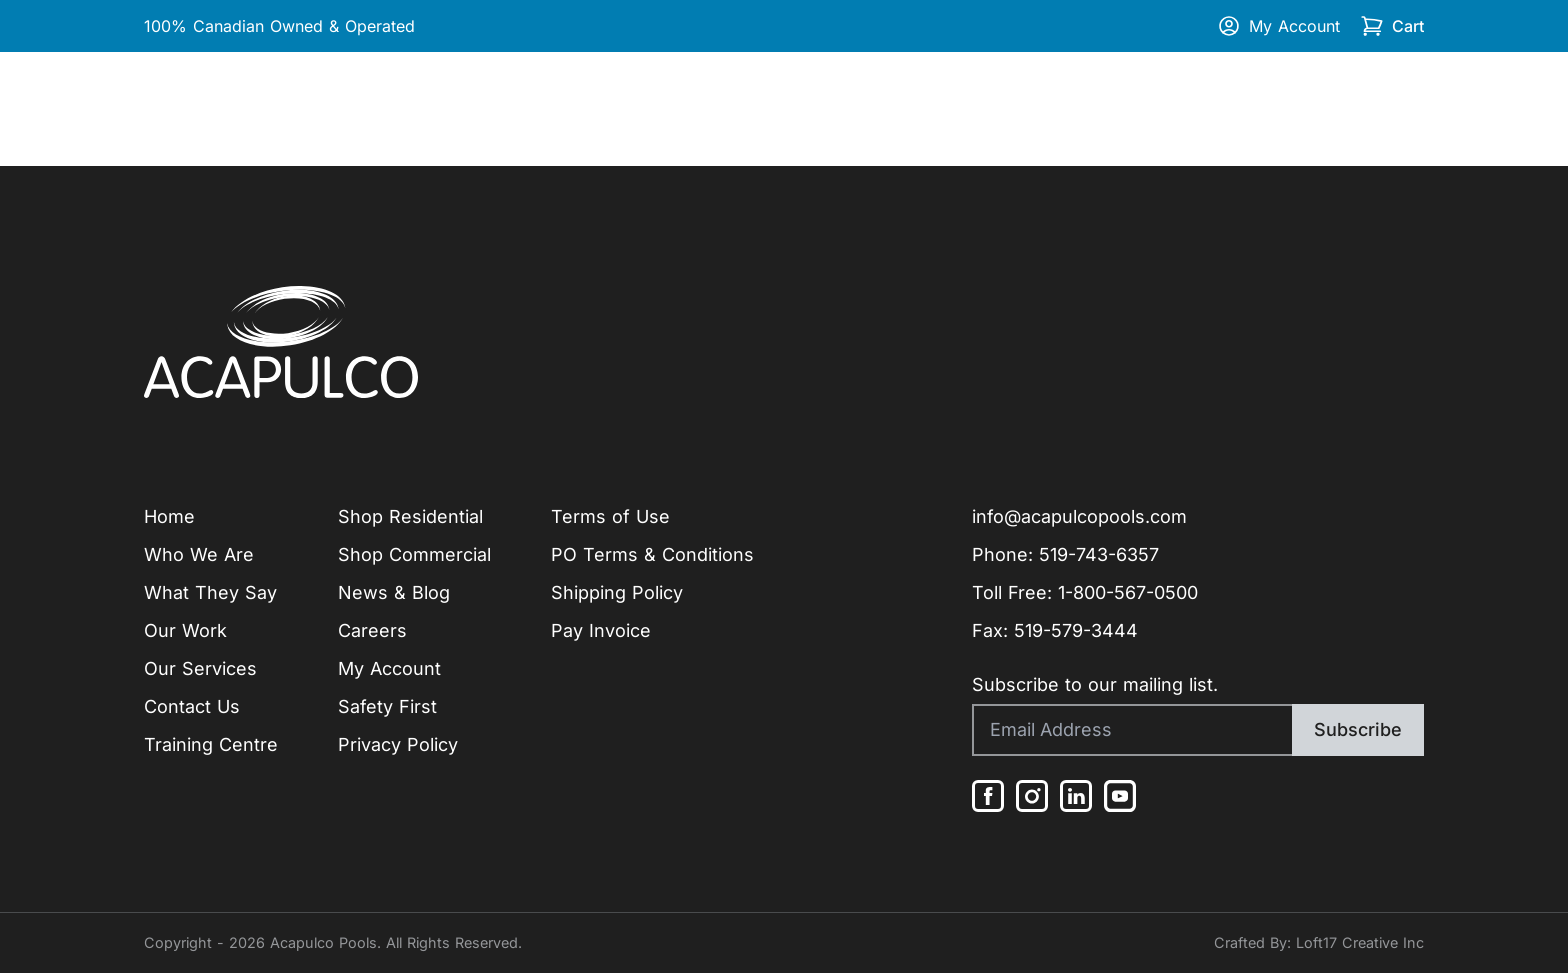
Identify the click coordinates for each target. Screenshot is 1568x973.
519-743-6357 (1099, 554)
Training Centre (1270, 108)
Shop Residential (410, 516)
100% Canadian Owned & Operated (279, 26)
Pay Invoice (601, 630)
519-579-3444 (1076, 630)
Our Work (386, 108)
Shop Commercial (414, 554)
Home (169, 108)
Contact (1390, 108)
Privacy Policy (398, 744)
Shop (1132, 108)
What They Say (210, 592)
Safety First (387, 706)
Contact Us (192, 706)
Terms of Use (610, 516)
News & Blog (394, 592)
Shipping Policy (617, 592)
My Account (1278, 26)
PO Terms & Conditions (652, 554)
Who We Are (199, 554)
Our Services (200, 668)
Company (256, 108)
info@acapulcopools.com (1079, 516)
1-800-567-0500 (1128, 592)
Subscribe (1358, 729)
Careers (372, 630)
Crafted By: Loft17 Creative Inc (1319, 942)
